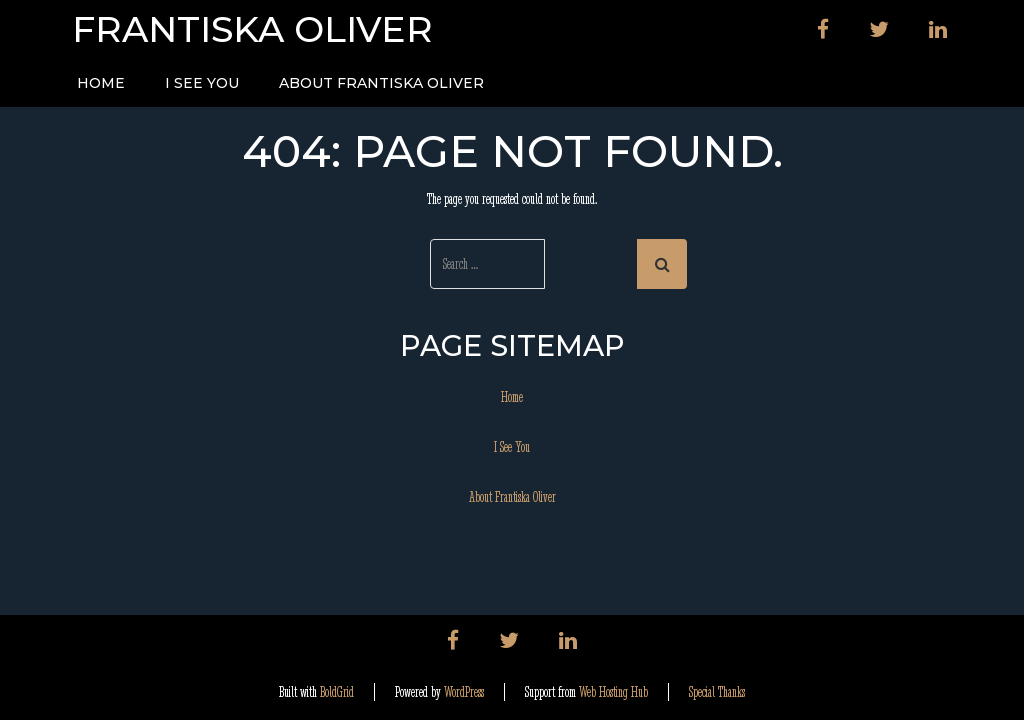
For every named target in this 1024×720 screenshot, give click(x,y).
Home (101, 83)
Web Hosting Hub (613, 692)
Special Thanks (717, 692)
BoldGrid (337, 692)
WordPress (464, 692)
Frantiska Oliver (252, 30)
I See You (202, 83)
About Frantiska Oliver (381, 83)
